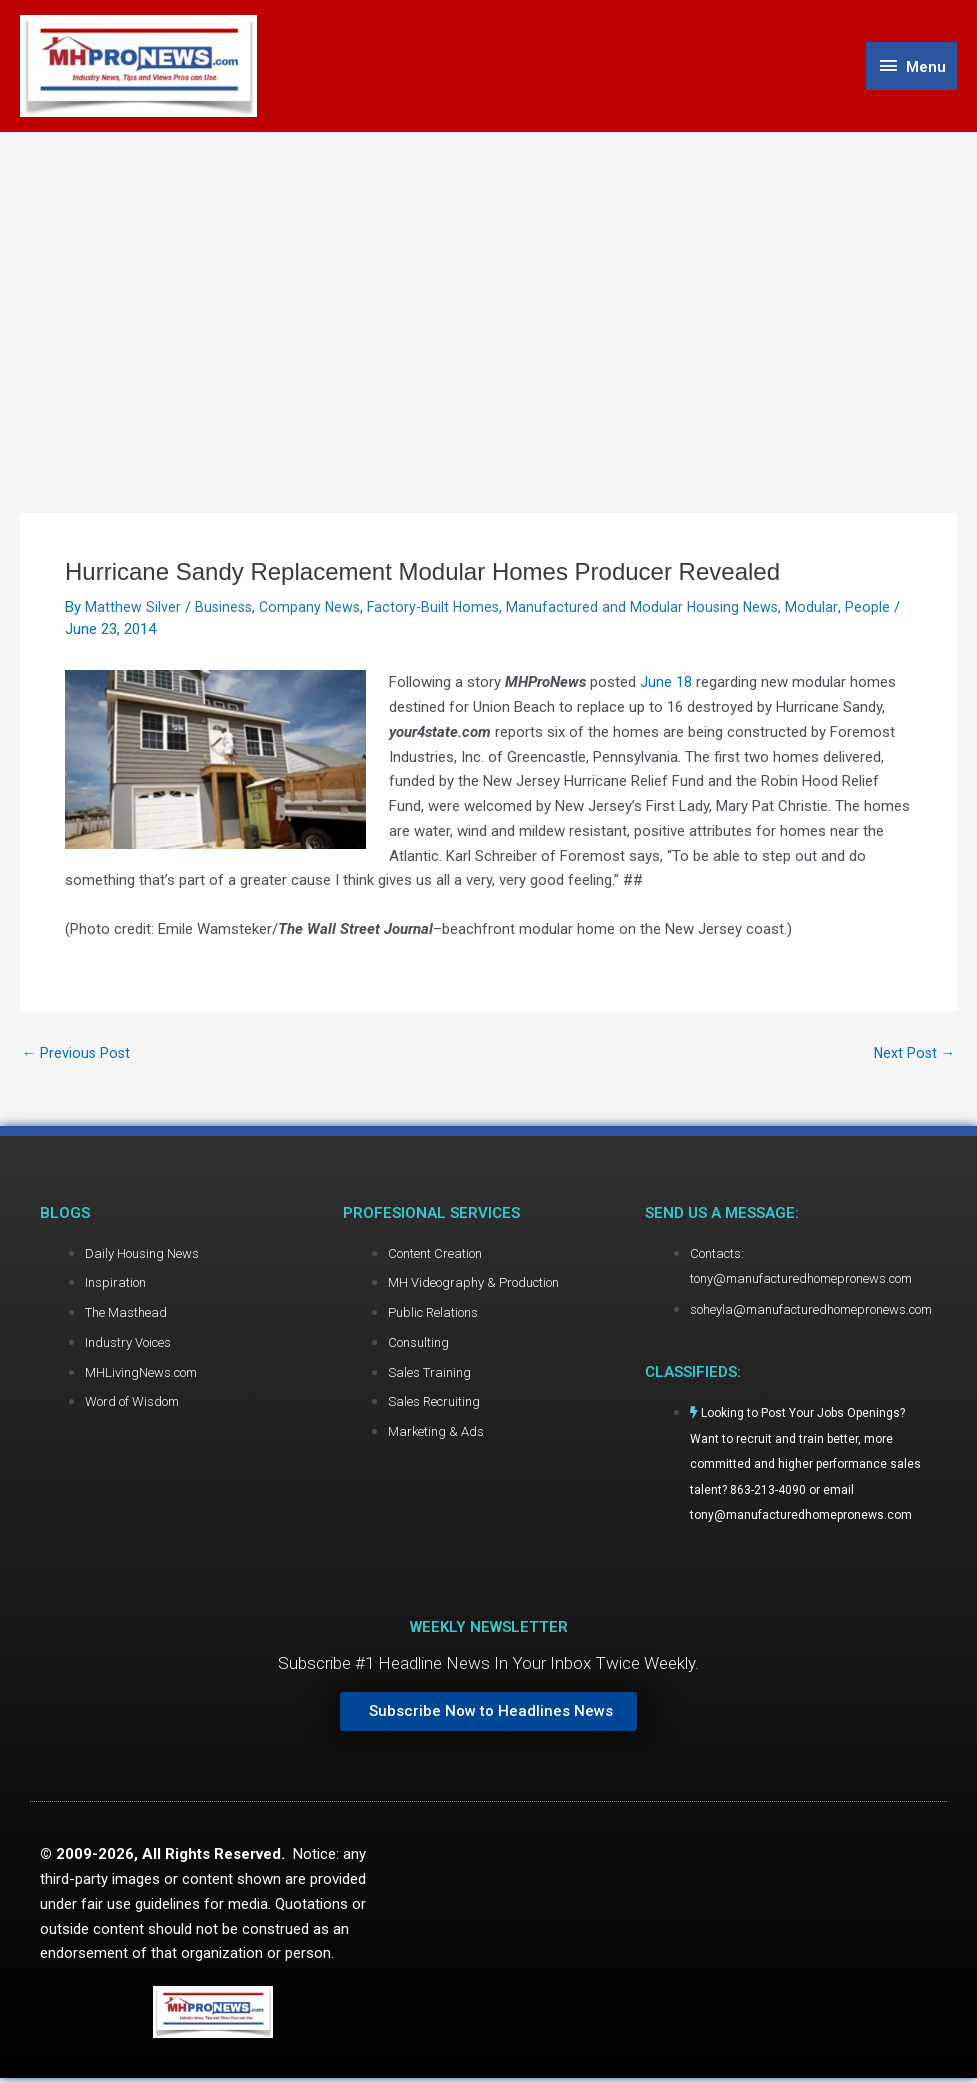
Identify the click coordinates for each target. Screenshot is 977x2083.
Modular (825, 611)
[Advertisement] (488, 287)
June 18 (666, 686)
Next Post (913, 1057)
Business (225, 611)
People (880, 611)
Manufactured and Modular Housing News (654, 611)
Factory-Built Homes (441, 611)
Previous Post (77, 1057)
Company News (314, 611)
